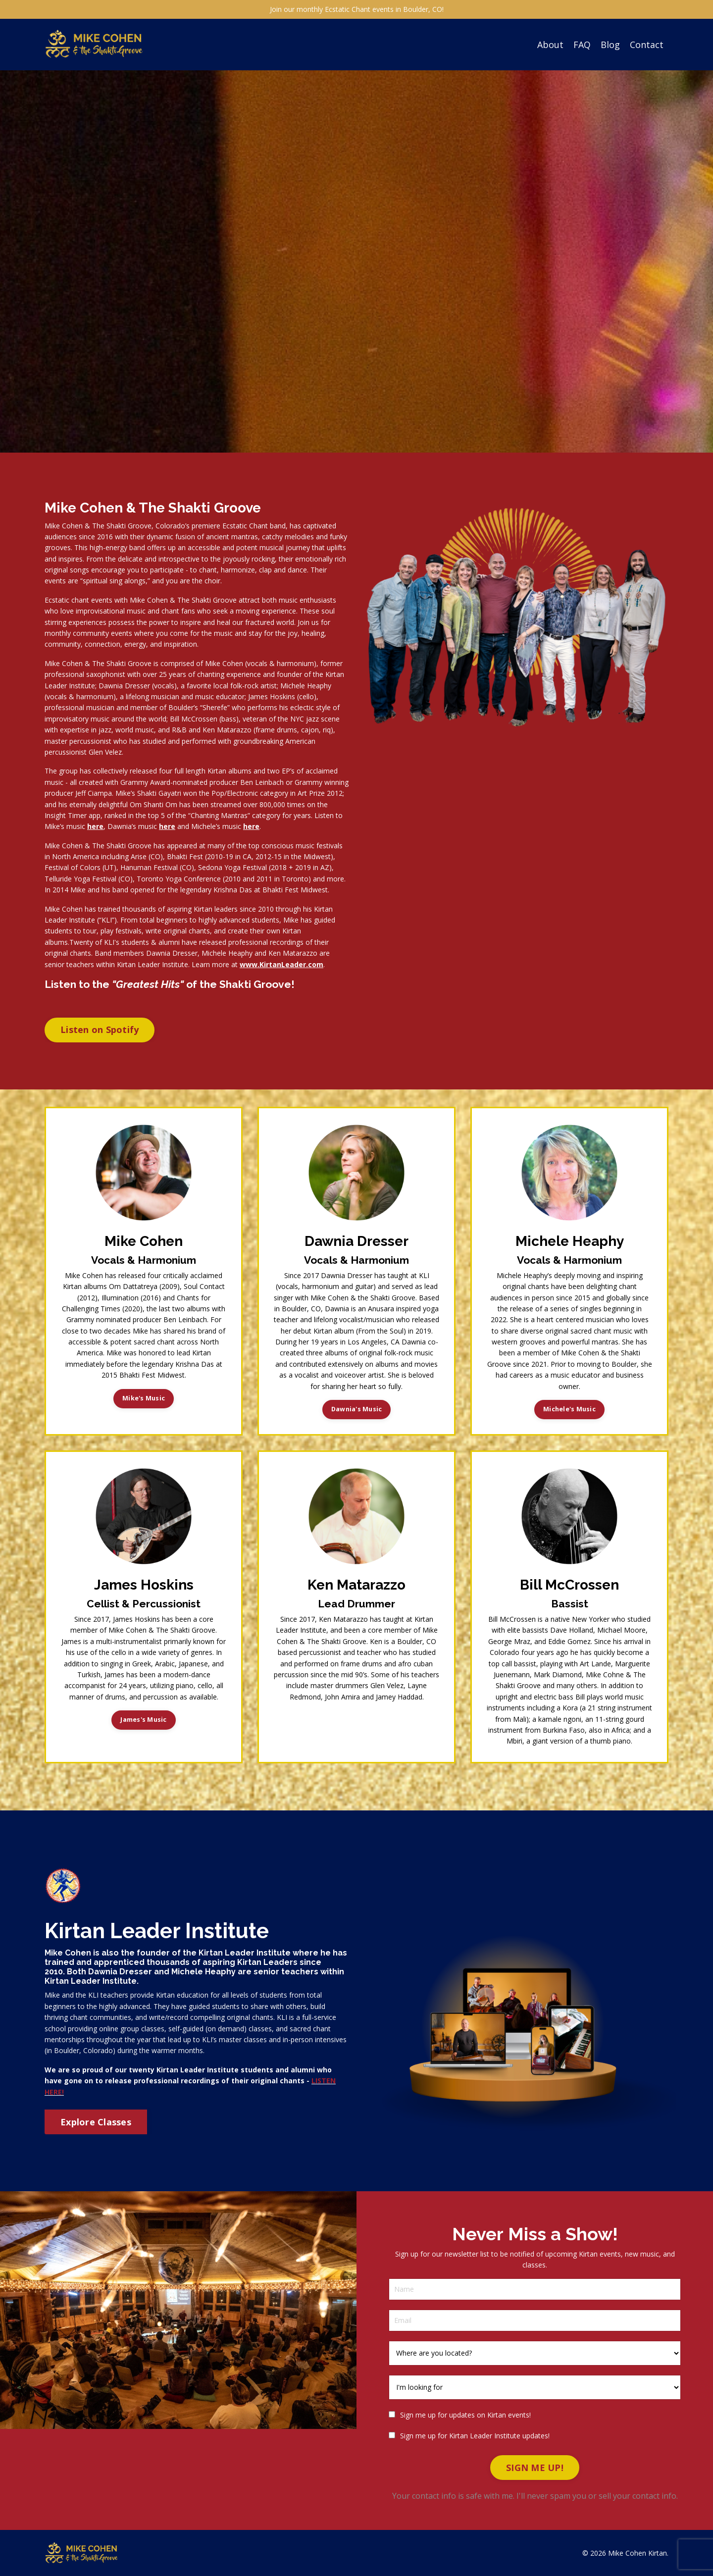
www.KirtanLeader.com (281, 964)
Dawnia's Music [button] (356, 1408)
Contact (646, 44)
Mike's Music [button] (143, 1397)
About (550, 44)
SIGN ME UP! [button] (534, 2467)
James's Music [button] (143, 1719)
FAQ (582, 44)
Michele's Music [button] (569, 1408)
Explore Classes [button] (95, 2121)
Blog (610, 44)
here (95, 825)
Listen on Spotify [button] (99, 1029)
